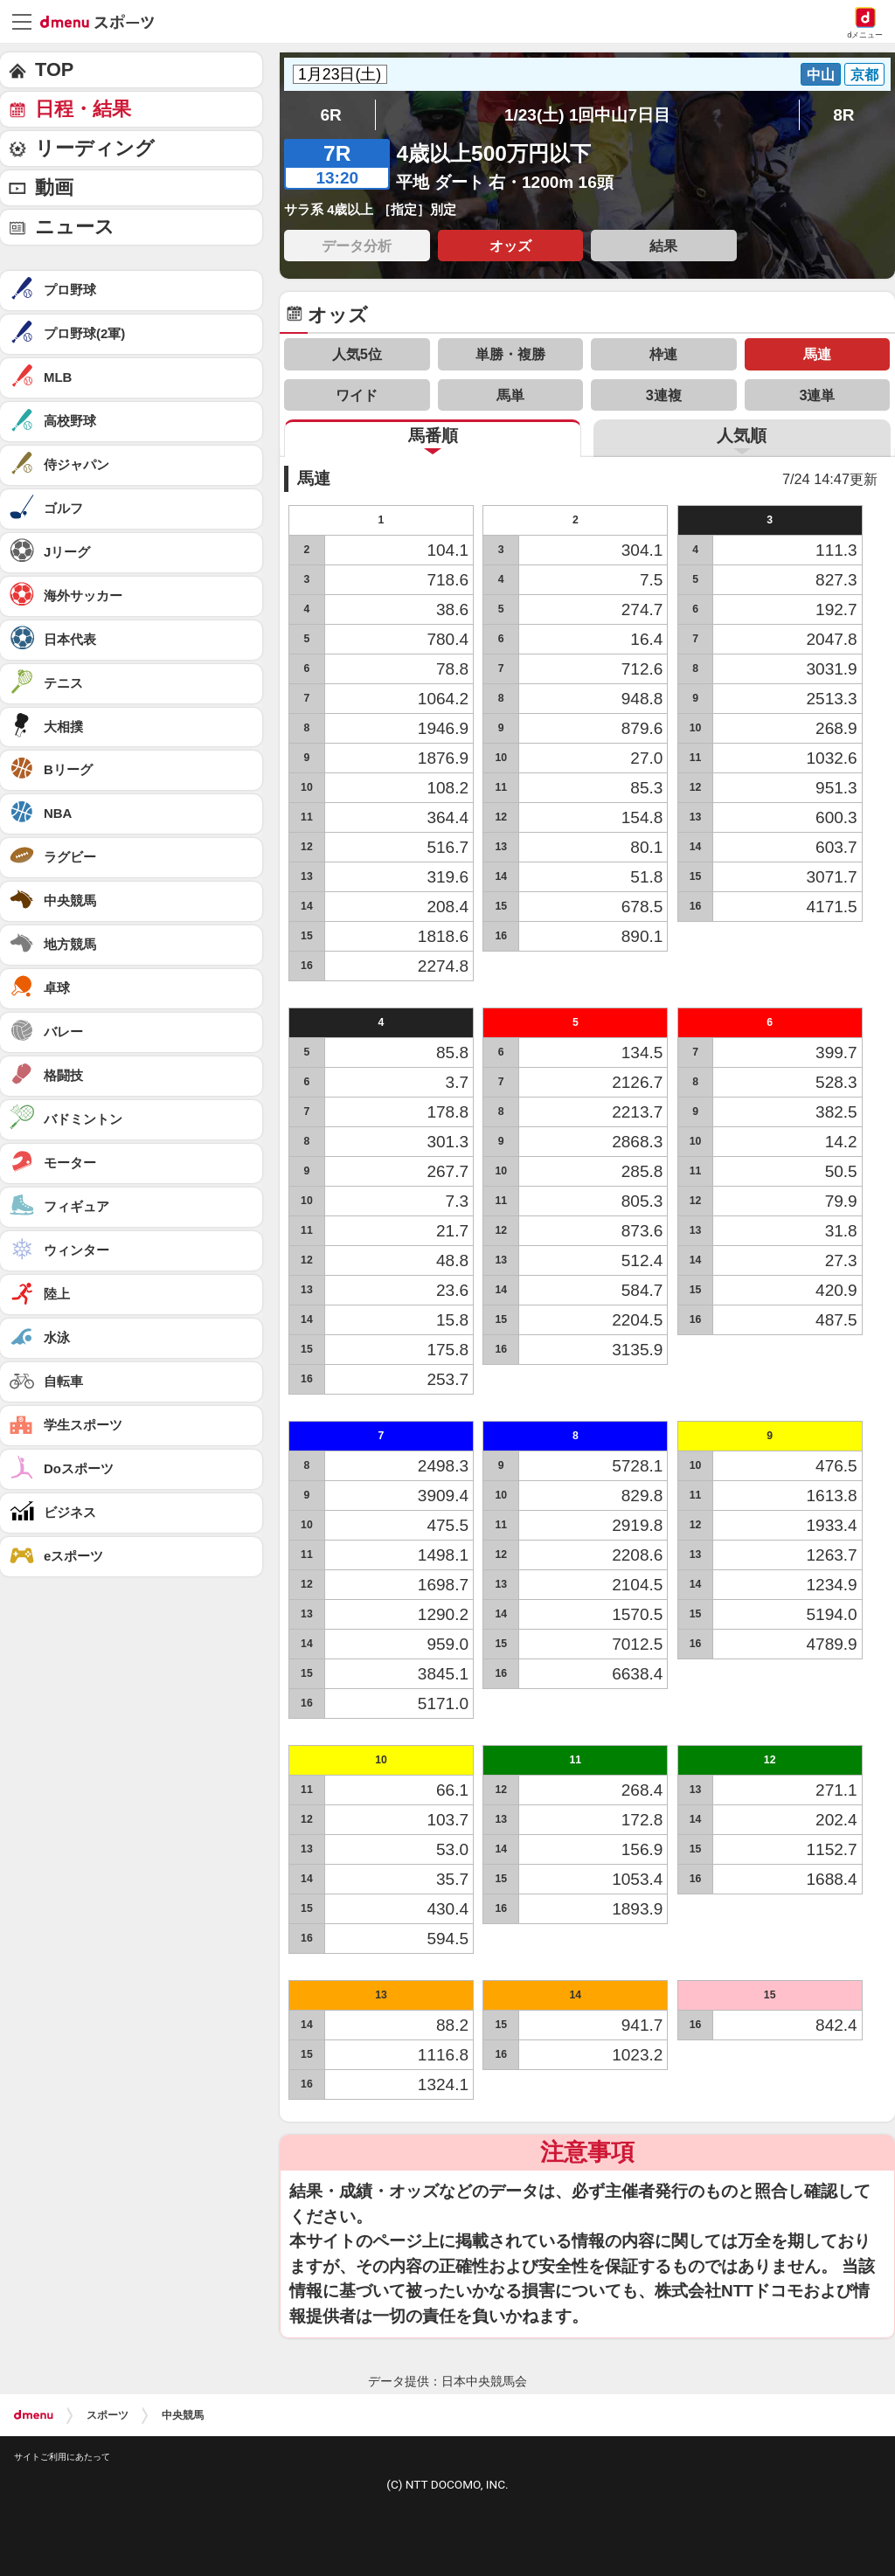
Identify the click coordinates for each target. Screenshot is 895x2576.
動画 (54, 187)
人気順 (742, 435)
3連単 (817, 395)
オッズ (510, 245)
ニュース (74, 227)
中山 (821, 74)
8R (843, 115)
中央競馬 (183, 2415)
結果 (663, 245)
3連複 (664, 395)
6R (330, 115)
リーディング (95, 148)
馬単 (510, 395)
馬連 (817, 354)
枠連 (663, 354)
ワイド (357, 395)
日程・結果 (83, 109)
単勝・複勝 (510, 354)
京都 (864, 74)
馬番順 (433, 435)
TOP (54, 69)
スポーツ (107, 2415)
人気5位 (357, 354)
